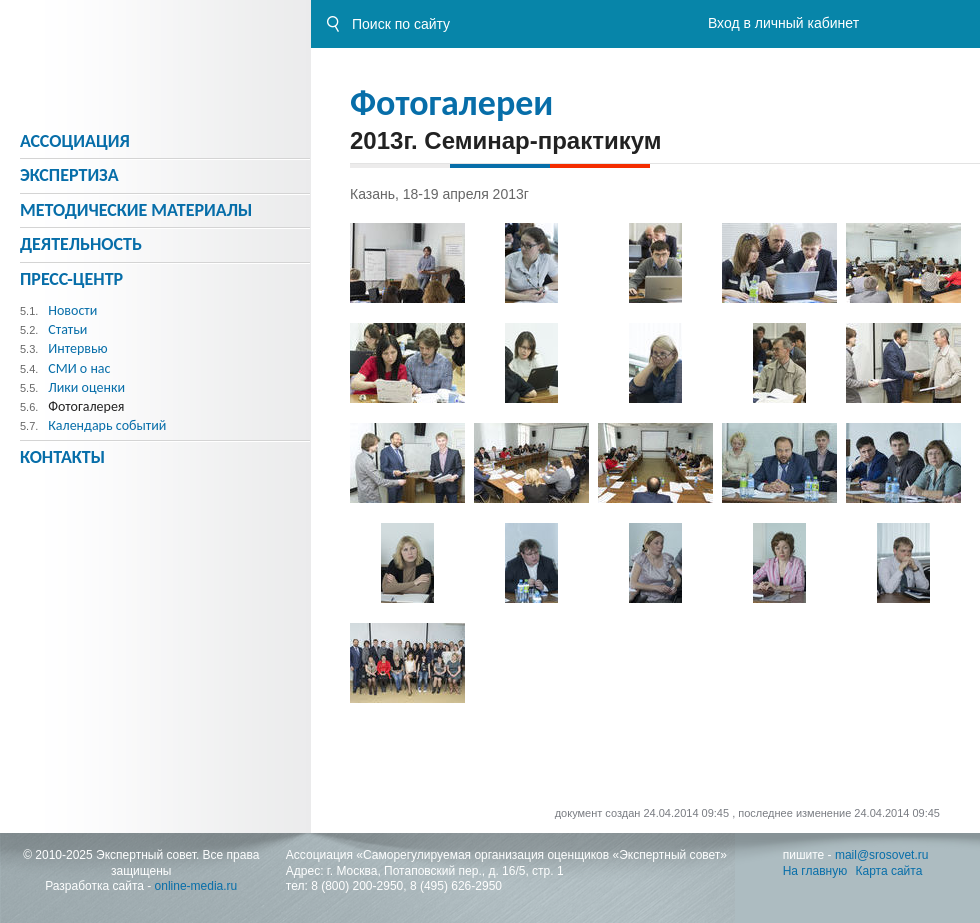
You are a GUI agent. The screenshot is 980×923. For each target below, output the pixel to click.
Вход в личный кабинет (783, 23)
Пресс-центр (71, 279)
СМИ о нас (79, 368)
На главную (815, 871)
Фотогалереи (451, 103)
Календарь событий (107, 425)
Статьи (67, 329)
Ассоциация (75, 141)
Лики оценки (86, 387)
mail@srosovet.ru (882, 855)
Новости (72, 310)
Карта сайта (889, 871)
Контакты (62, 457)
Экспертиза (69, 175)
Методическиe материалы (136, 210)
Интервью (77, 348)
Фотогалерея (86, 406)
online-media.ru (196, 886)
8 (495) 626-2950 (456, 886)
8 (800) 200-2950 (357, 886)
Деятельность (81, 244)
